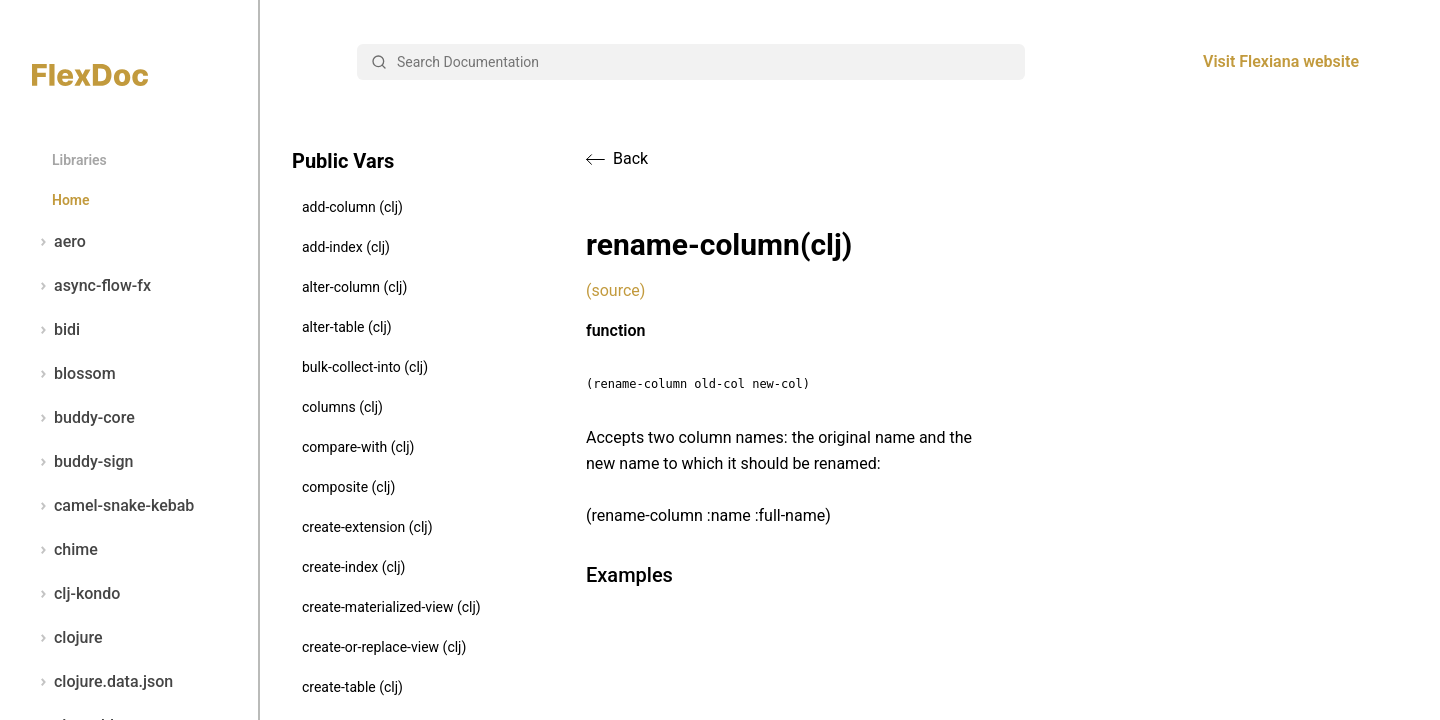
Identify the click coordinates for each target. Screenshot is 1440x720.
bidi (56, 330)
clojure (67, 638)
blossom (74, 374)
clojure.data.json (102, 682)
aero (59, 242)
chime (65, 550)
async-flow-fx (91, 286)
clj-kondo (76, 594)
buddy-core (83, 418)
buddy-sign (82, 462)
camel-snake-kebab (113, 506)
